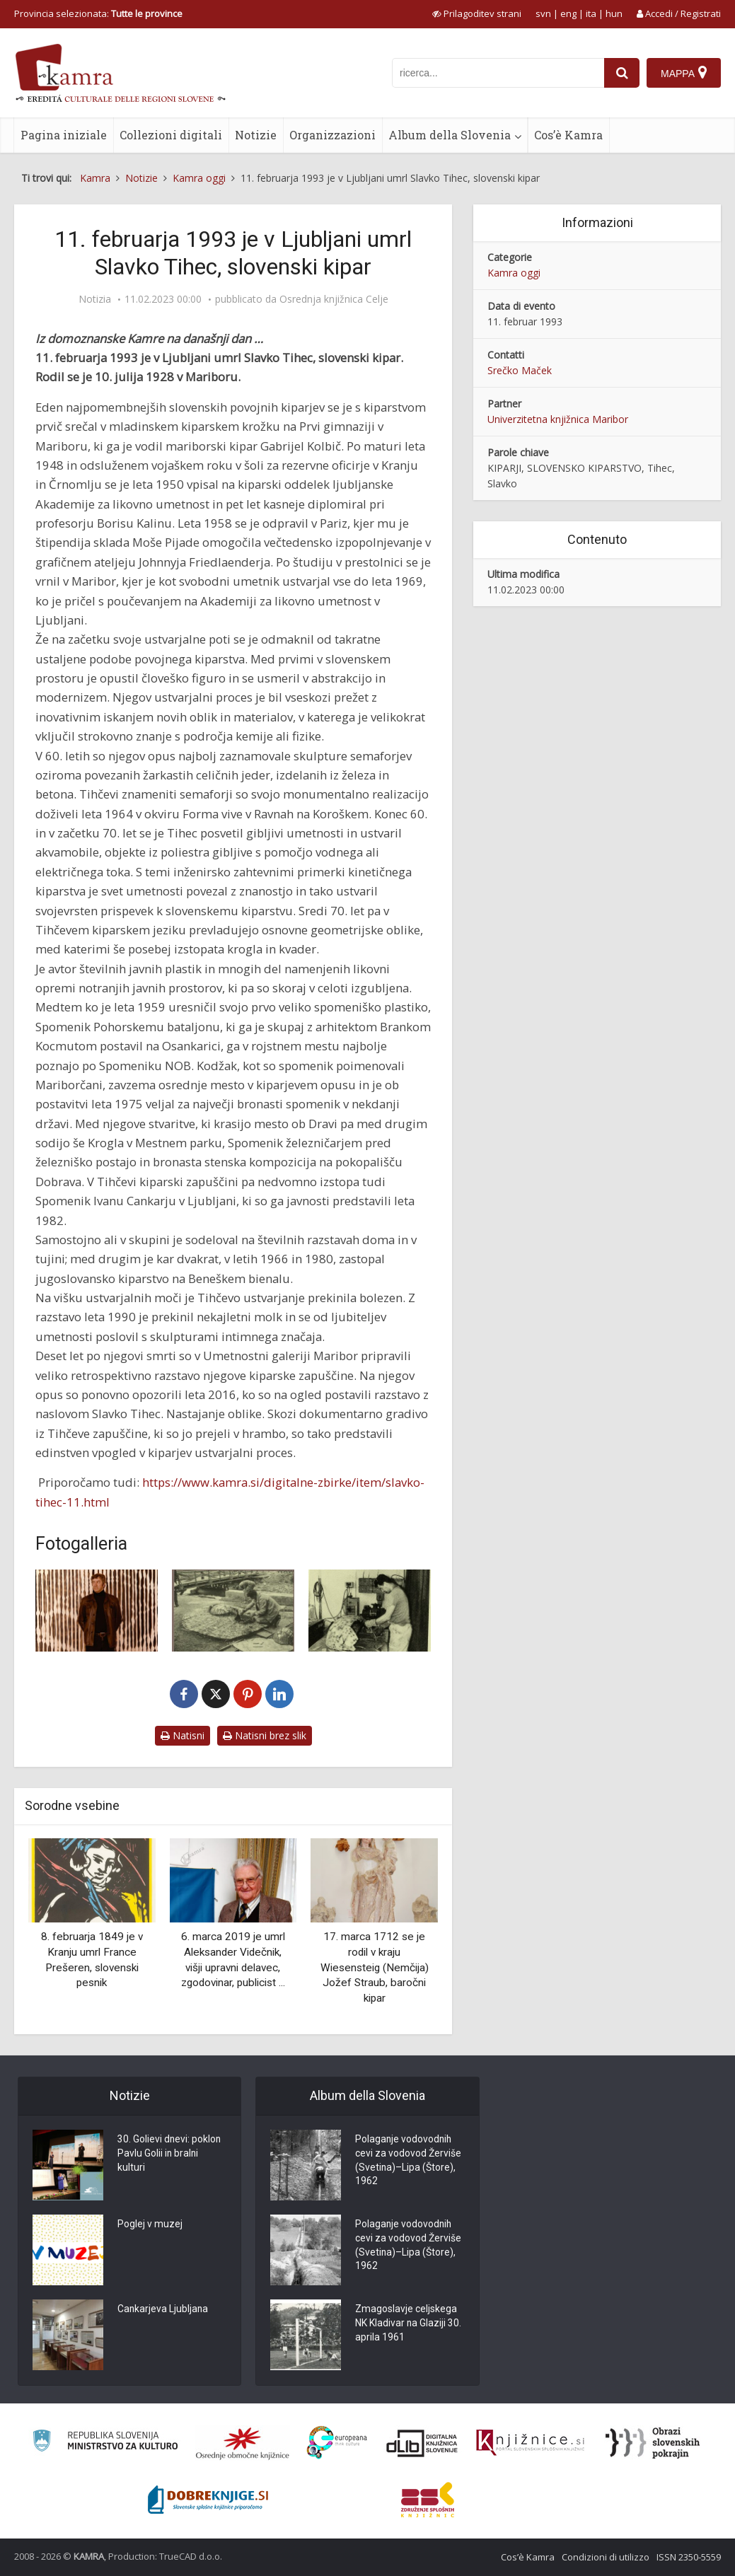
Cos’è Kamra (568, 134)
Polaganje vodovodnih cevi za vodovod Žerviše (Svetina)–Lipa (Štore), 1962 (408, 2161)
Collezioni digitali (171, 134)
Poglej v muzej (150, 2225)
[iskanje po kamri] (498, 73)
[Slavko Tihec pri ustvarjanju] (369, 1610)
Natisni (182, 1735)
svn (543, 13)
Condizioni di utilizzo (605, 2557)
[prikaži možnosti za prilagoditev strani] (476, 13)
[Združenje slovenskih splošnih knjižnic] (530, 2443)
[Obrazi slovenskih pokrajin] (652, 2443)
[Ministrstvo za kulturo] (105, 2442)
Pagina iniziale (64, 134)
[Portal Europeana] (337, 2443)
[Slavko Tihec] (96, 1610)
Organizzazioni (332, 134)
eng (568, 13)
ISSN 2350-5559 (688, 2557)
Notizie (256, 134)
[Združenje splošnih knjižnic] (427, 2499)
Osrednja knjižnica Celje (333, 299)
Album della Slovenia (449, 134)
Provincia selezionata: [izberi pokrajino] (98, 13)
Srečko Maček (519, 370)
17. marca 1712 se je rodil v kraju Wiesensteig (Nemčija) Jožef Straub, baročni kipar (374, 1967)
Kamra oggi (513, 272)
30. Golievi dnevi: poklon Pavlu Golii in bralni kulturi (169, 2154)
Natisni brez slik (264, 1735)
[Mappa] (684, 73)
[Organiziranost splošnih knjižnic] (242, 2443)
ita (591, 13)
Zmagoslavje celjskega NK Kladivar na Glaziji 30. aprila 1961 (408, 2324)
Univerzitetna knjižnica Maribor (557, 419)
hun (614, 13)
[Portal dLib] (422, 2443)
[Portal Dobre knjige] (208, 2499)
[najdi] (621, 73)
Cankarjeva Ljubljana (163, 2310)
